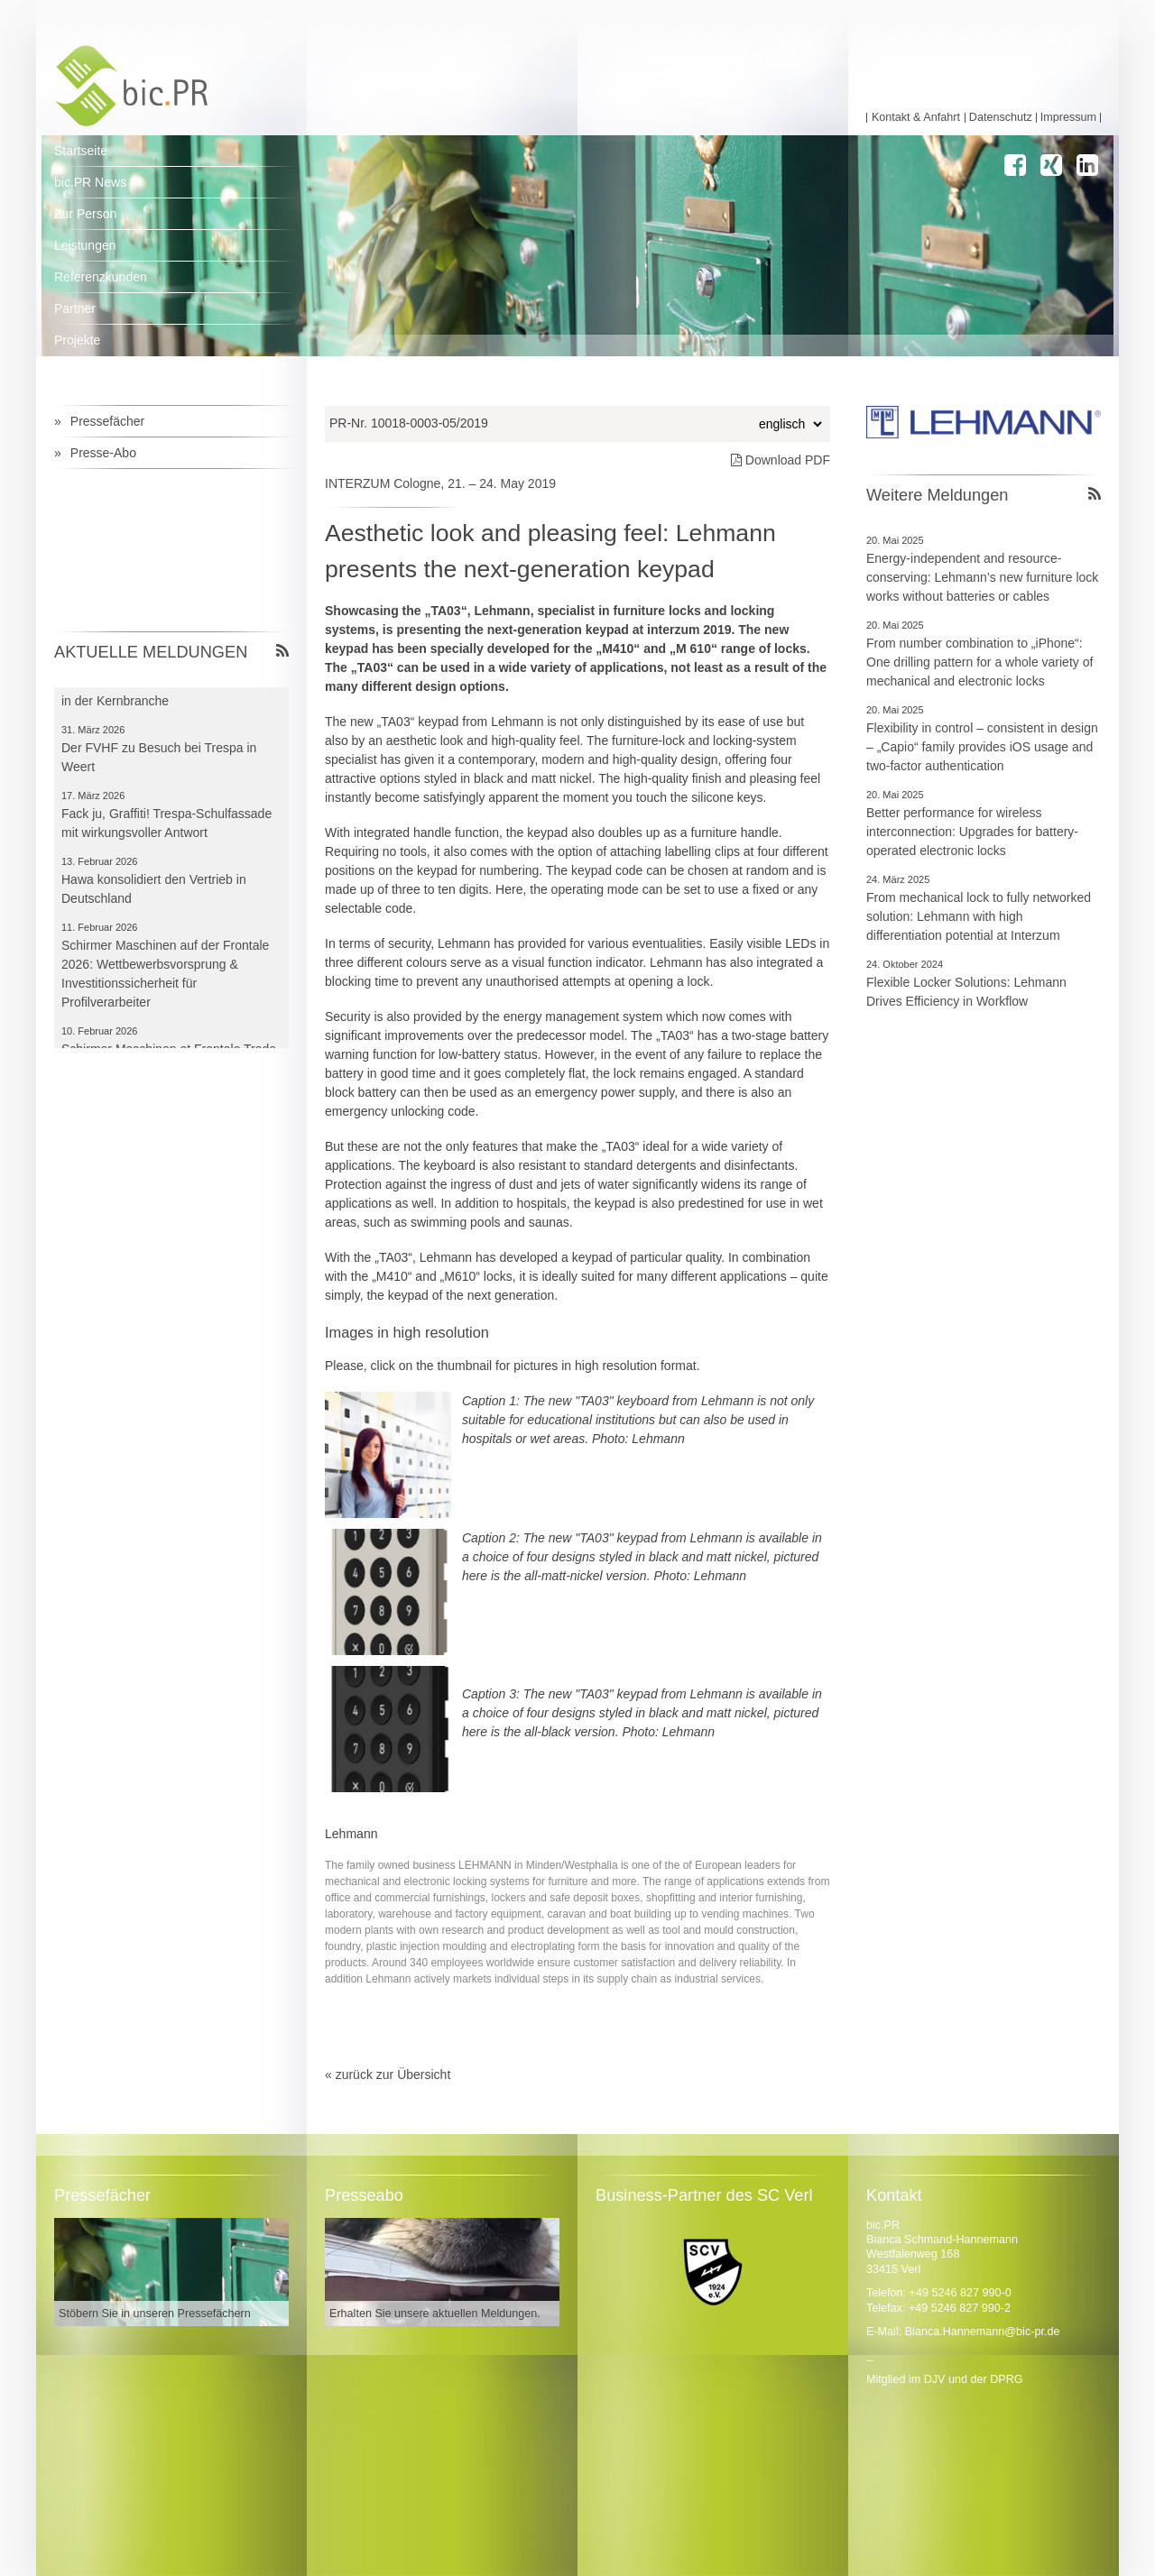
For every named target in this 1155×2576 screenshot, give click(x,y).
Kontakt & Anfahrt (916, 118)
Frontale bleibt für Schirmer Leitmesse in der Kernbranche (168, 700)
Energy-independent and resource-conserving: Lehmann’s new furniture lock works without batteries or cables (982, 577)
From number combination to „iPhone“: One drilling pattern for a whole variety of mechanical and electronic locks (979, 662)
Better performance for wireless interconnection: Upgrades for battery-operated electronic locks (972, 831)
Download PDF (780, 460)
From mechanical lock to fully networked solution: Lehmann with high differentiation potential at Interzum (978, 916)
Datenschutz (1000, 118)
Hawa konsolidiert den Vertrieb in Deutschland (153, 898)
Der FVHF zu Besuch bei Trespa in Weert (158, 766)
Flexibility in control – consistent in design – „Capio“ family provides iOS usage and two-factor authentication (982, 747)
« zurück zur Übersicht (387, 2074)
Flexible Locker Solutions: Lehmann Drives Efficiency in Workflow (966, 991)
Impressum (1068, 118)
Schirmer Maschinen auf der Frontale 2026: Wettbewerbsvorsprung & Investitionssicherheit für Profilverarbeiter (165, 982)
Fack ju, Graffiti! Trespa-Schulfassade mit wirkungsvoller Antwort (166, 832)
